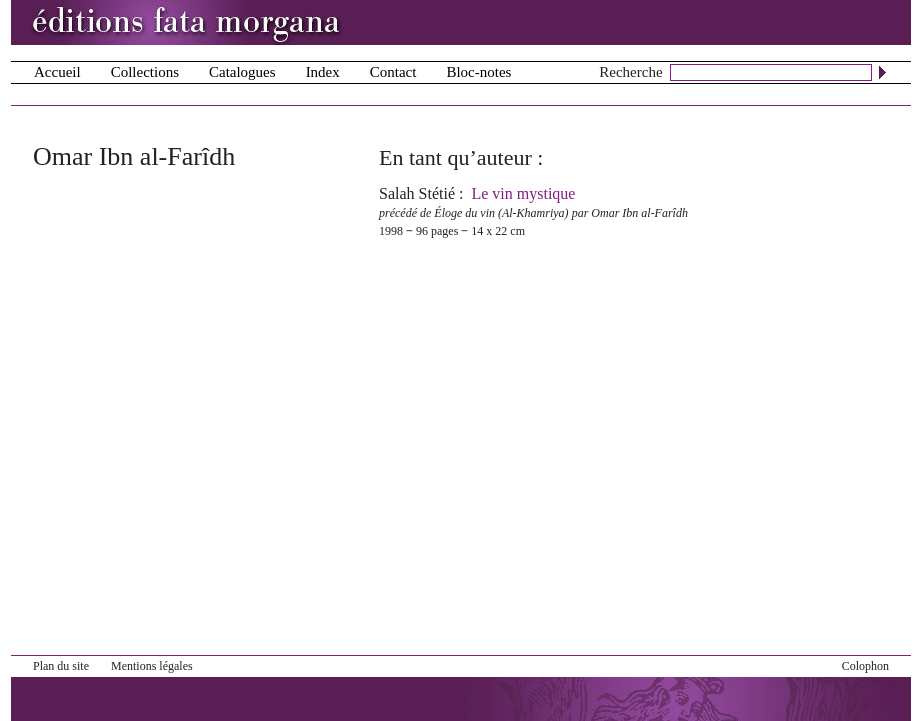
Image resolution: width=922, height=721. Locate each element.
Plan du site (61, 666)
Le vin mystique (523, 193)
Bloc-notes (478, 72)
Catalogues (242, 72)
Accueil (57, 72)
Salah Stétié (417, 193)
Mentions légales (152, 666)
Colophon (865, 666)
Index (323, 72)
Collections (145, 72)
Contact (393, 72)
